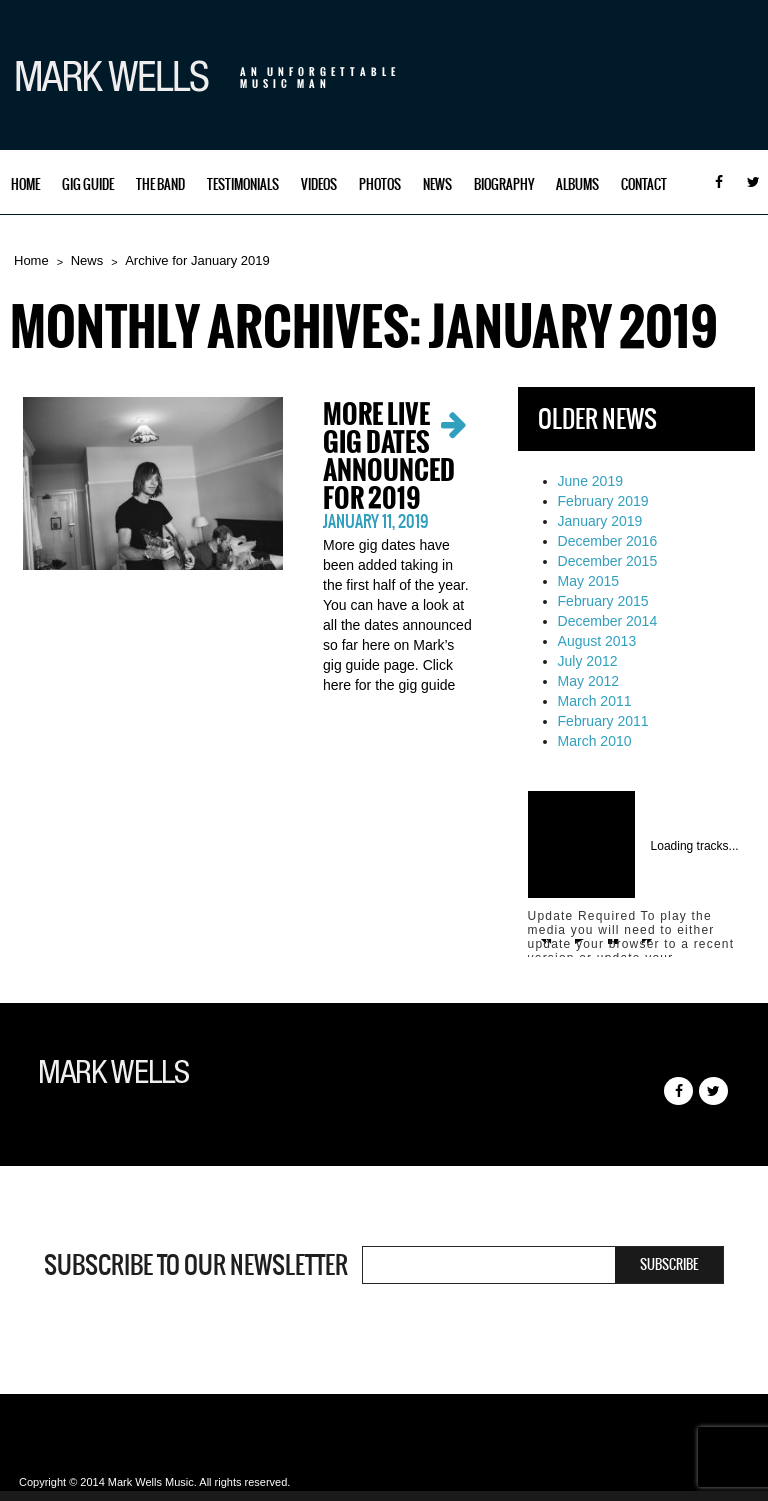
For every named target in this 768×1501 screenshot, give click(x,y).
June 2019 (590, 481)
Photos (380, 184)
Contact (644, 184)
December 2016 (608, 541)
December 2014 (608, 621)
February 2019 (603, 501)
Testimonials (243, 184)
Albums (577, 184)
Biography (504, 184)
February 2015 (603, 601)
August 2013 (597, 641)
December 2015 (608, 561)
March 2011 (595, 701)
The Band (160, 184)
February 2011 (603, 721)
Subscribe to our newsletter (196, 1265)
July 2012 (588, 661)
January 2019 (600, 521)
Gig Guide (88, 184)
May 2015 (588, 581)
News (437, 184)
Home (25, 184)
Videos (319, 184)
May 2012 (588, 681)
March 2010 (595, 741)
